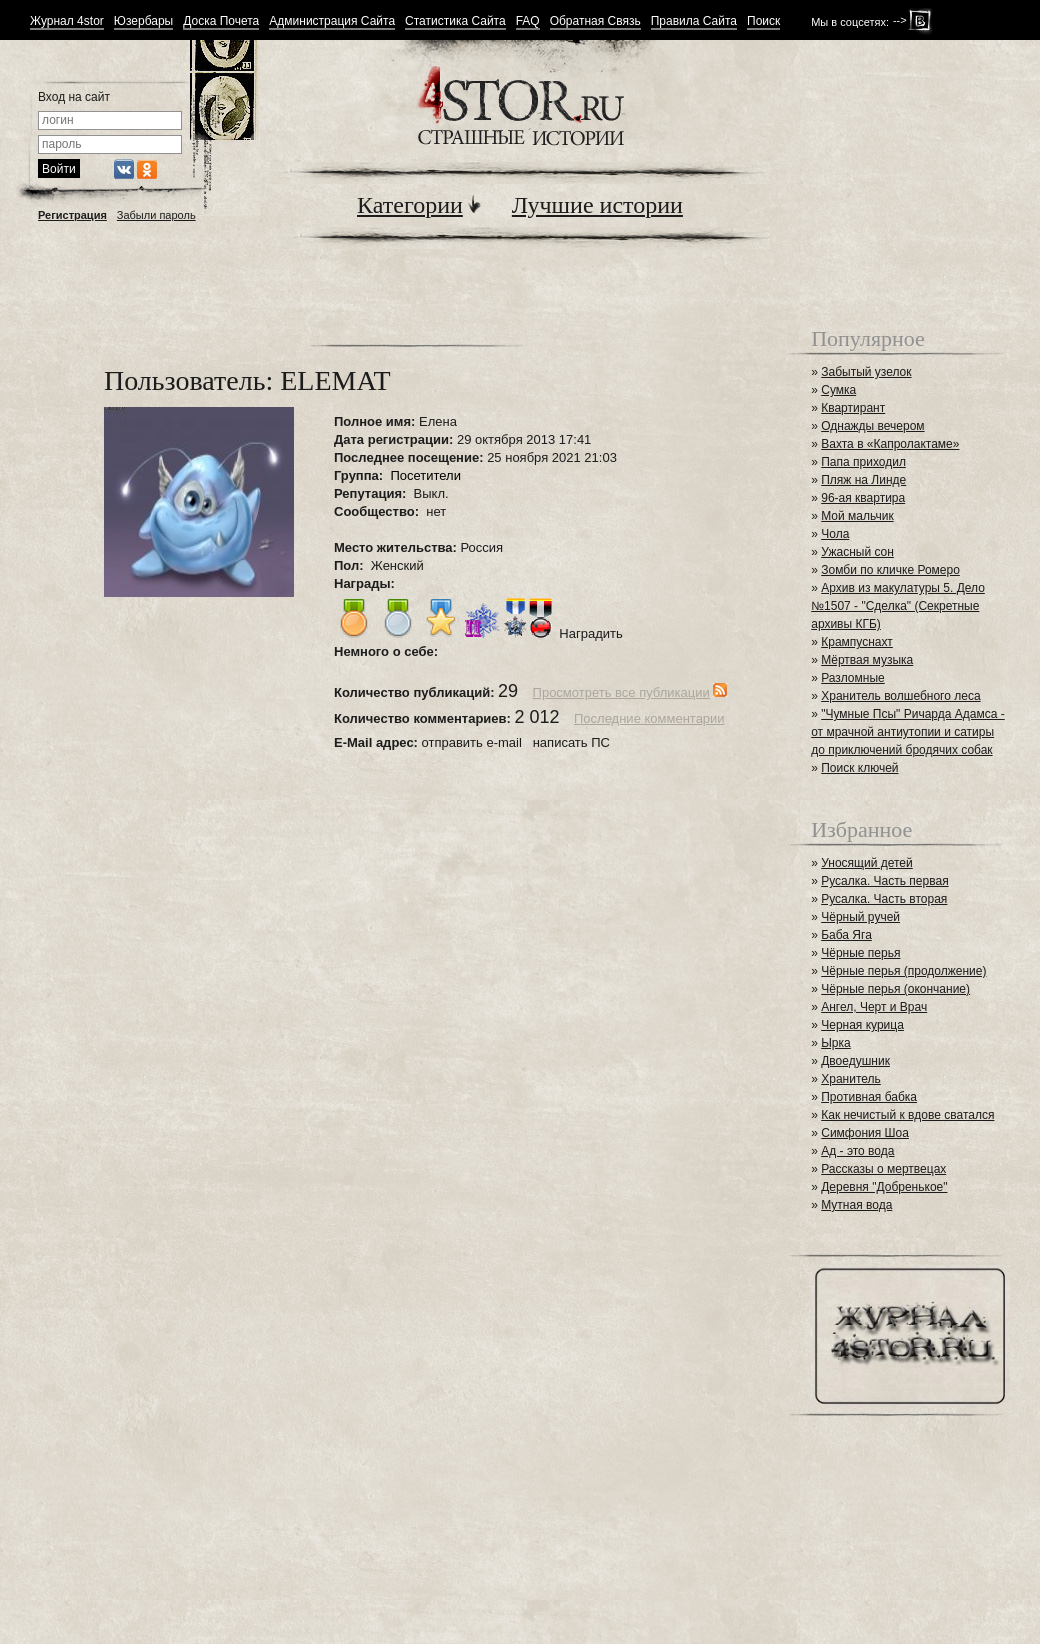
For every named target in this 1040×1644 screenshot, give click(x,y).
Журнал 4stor (67, 21)
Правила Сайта (694, 21)
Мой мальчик (857, 516)
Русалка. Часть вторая (884, 899)
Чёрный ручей (860, 917)
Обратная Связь (595, 21)
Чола (835, 534)
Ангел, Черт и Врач (874, 1007)
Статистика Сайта (455, 21)
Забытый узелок (866, 372)
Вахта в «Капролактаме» (890, 444)
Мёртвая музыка (867, 660)
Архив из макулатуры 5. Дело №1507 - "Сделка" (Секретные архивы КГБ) (898, 606)
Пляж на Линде (863, 480)
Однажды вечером (872, 426)
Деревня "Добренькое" (884, 1187)
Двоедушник (855, 1061)
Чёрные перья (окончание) (895, 989)
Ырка (835, 1043)
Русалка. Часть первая (884, 881)
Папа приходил (863, 462)
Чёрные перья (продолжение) (903, 971)
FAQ (528, 21)
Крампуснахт (857, 642)
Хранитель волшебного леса (900, 696)
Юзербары (143, 21)
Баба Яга (846, 935)
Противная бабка (869, 1097)
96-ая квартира (863, 498)
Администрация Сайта (332, 21)
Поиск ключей (859, 768)
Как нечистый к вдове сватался (907, 1115)
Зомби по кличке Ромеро (890, 570)
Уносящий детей (867, 863)
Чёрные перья (860, 953)
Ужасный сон (857, 552)
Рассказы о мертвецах (883, 1169)
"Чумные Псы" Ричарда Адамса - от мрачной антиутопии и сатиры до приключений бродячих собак (907, 732)
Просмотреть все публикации (621, 692)
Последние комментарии (649, 718)
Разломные (853, 678)
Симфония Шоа (865, 1133)
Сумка (838, 390)
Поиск (763, 21)
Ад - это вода (857, 1151)
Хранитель (851, 1079)
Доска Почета (221, 21)
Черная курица (862, 1025)
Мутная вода (856, 1205)
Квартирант (853, 408)
